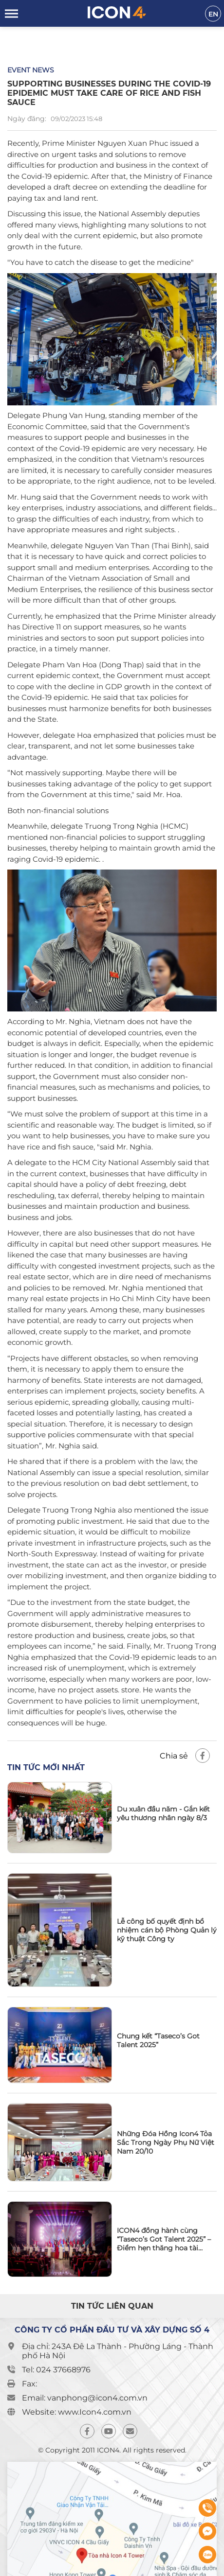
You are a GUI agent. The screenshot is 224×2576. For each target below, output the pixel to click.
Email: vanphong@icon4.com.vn (85, 2397)
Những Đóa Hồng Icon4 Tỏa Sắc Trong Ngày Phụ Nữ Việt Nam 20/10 (165, 2142)
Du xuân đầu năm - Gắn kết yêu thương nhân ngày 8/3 (163, 1813)
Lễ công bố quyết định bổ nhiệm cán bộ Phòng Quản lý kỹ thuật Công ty (167, 1930)
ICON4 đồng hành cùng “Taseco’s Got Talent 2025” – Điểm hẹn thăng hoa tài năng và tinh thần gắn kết (164, 2239)
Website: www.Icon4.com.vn (76, 2412)
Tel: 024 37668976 (56, 2369)
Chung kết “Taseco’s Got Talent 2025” (158, 2040)
